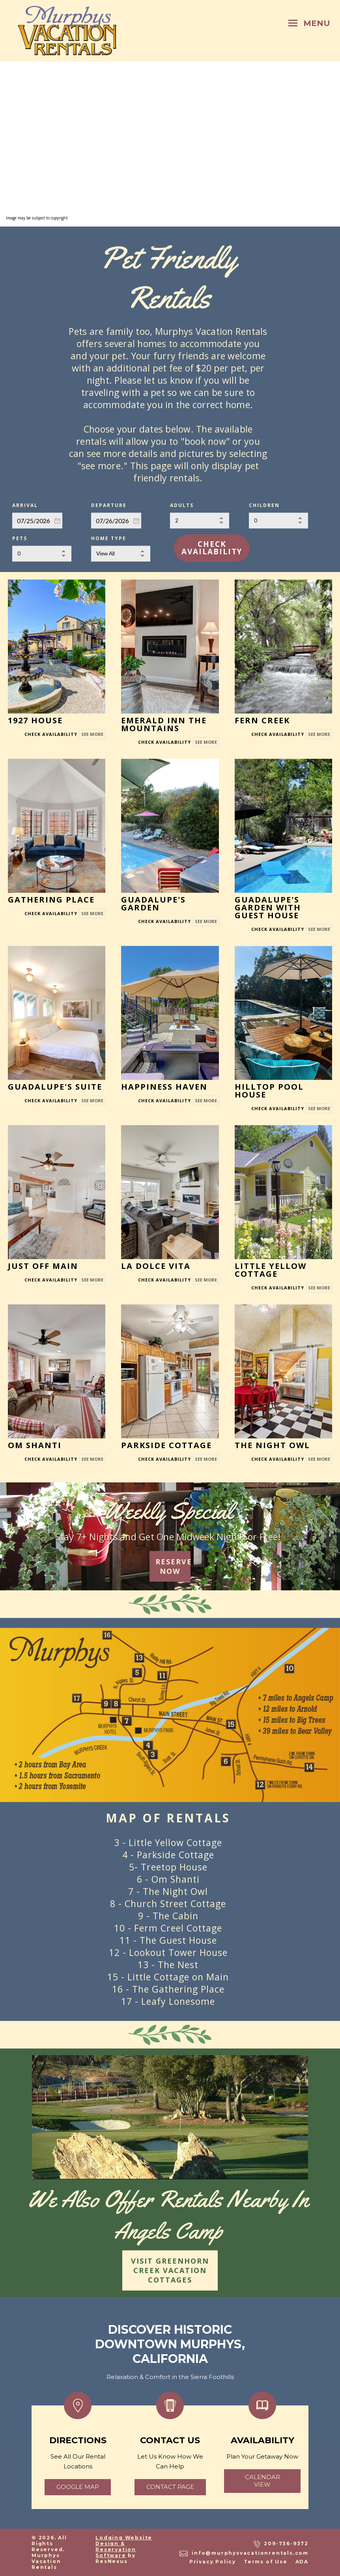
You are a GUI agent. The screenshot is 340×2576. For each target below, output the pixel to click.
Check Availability (211, 548)
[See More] (56, 646)
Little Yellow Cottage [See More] (270, 1269)
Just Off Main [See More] (43, 1265)
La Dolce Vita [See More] (156, 1265)
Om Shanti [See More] (35, 1444)
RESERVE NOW (172, 1566)
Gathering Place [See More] (51, 899)
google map (77, 2487)
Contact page (170, 2487)
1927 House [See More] (35, 720)
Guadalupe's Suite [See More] (55, 1086)
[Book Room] (50, 734)
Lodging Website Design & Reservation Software (123, 2546)
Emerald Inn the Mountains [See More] (164, 724)
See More (92, 734)
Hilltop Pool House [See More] (269, 1090)
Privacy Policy (212, 2562)
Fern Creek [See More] (262, 720)
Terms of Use (266, 2562)
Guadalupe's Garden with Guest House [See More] (268, 907)
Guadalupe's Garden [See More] (153, 903)
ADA (301, 2562)
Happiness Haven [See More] (164, 1086)
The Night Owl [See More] (272, 1444)
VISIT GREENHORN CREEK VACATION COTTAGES (170, 2270)
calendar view (262, 2480)
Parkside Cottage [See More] (166, 1444)
